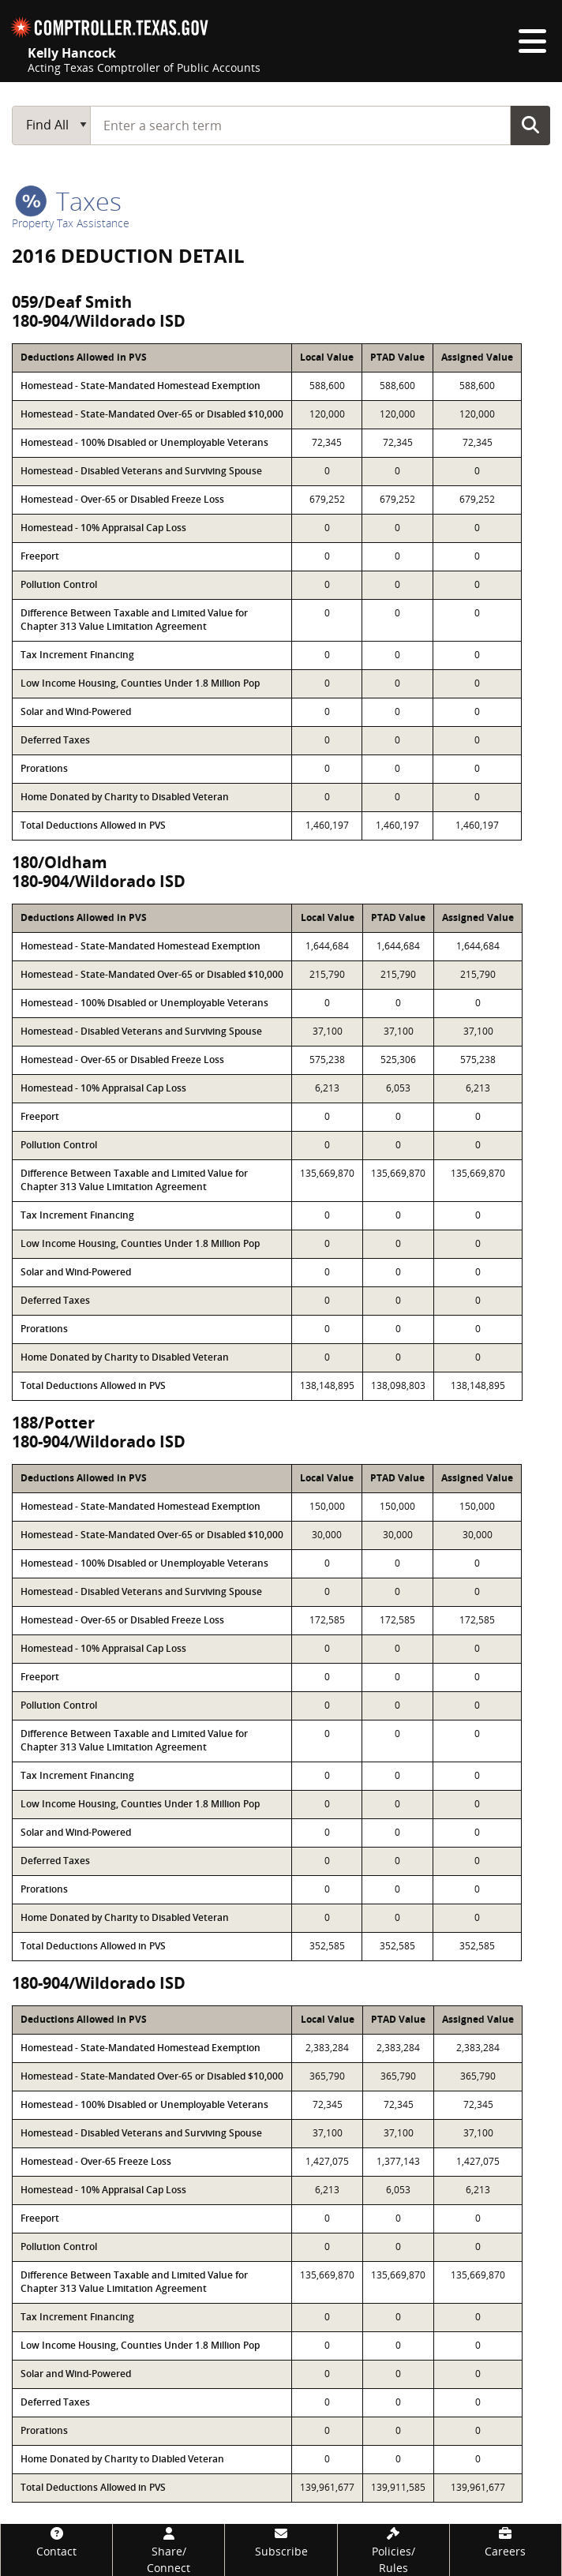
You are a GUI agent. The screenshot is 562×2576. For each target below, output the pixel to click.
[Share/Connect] (168, 2550)
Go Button (530, 125)
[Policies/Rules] (393, 2550)
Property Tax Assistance (70, 222)
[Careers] (505, 2541)
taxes (68, 201)
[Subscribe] (280, 2541)
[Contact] (56, 2541)
